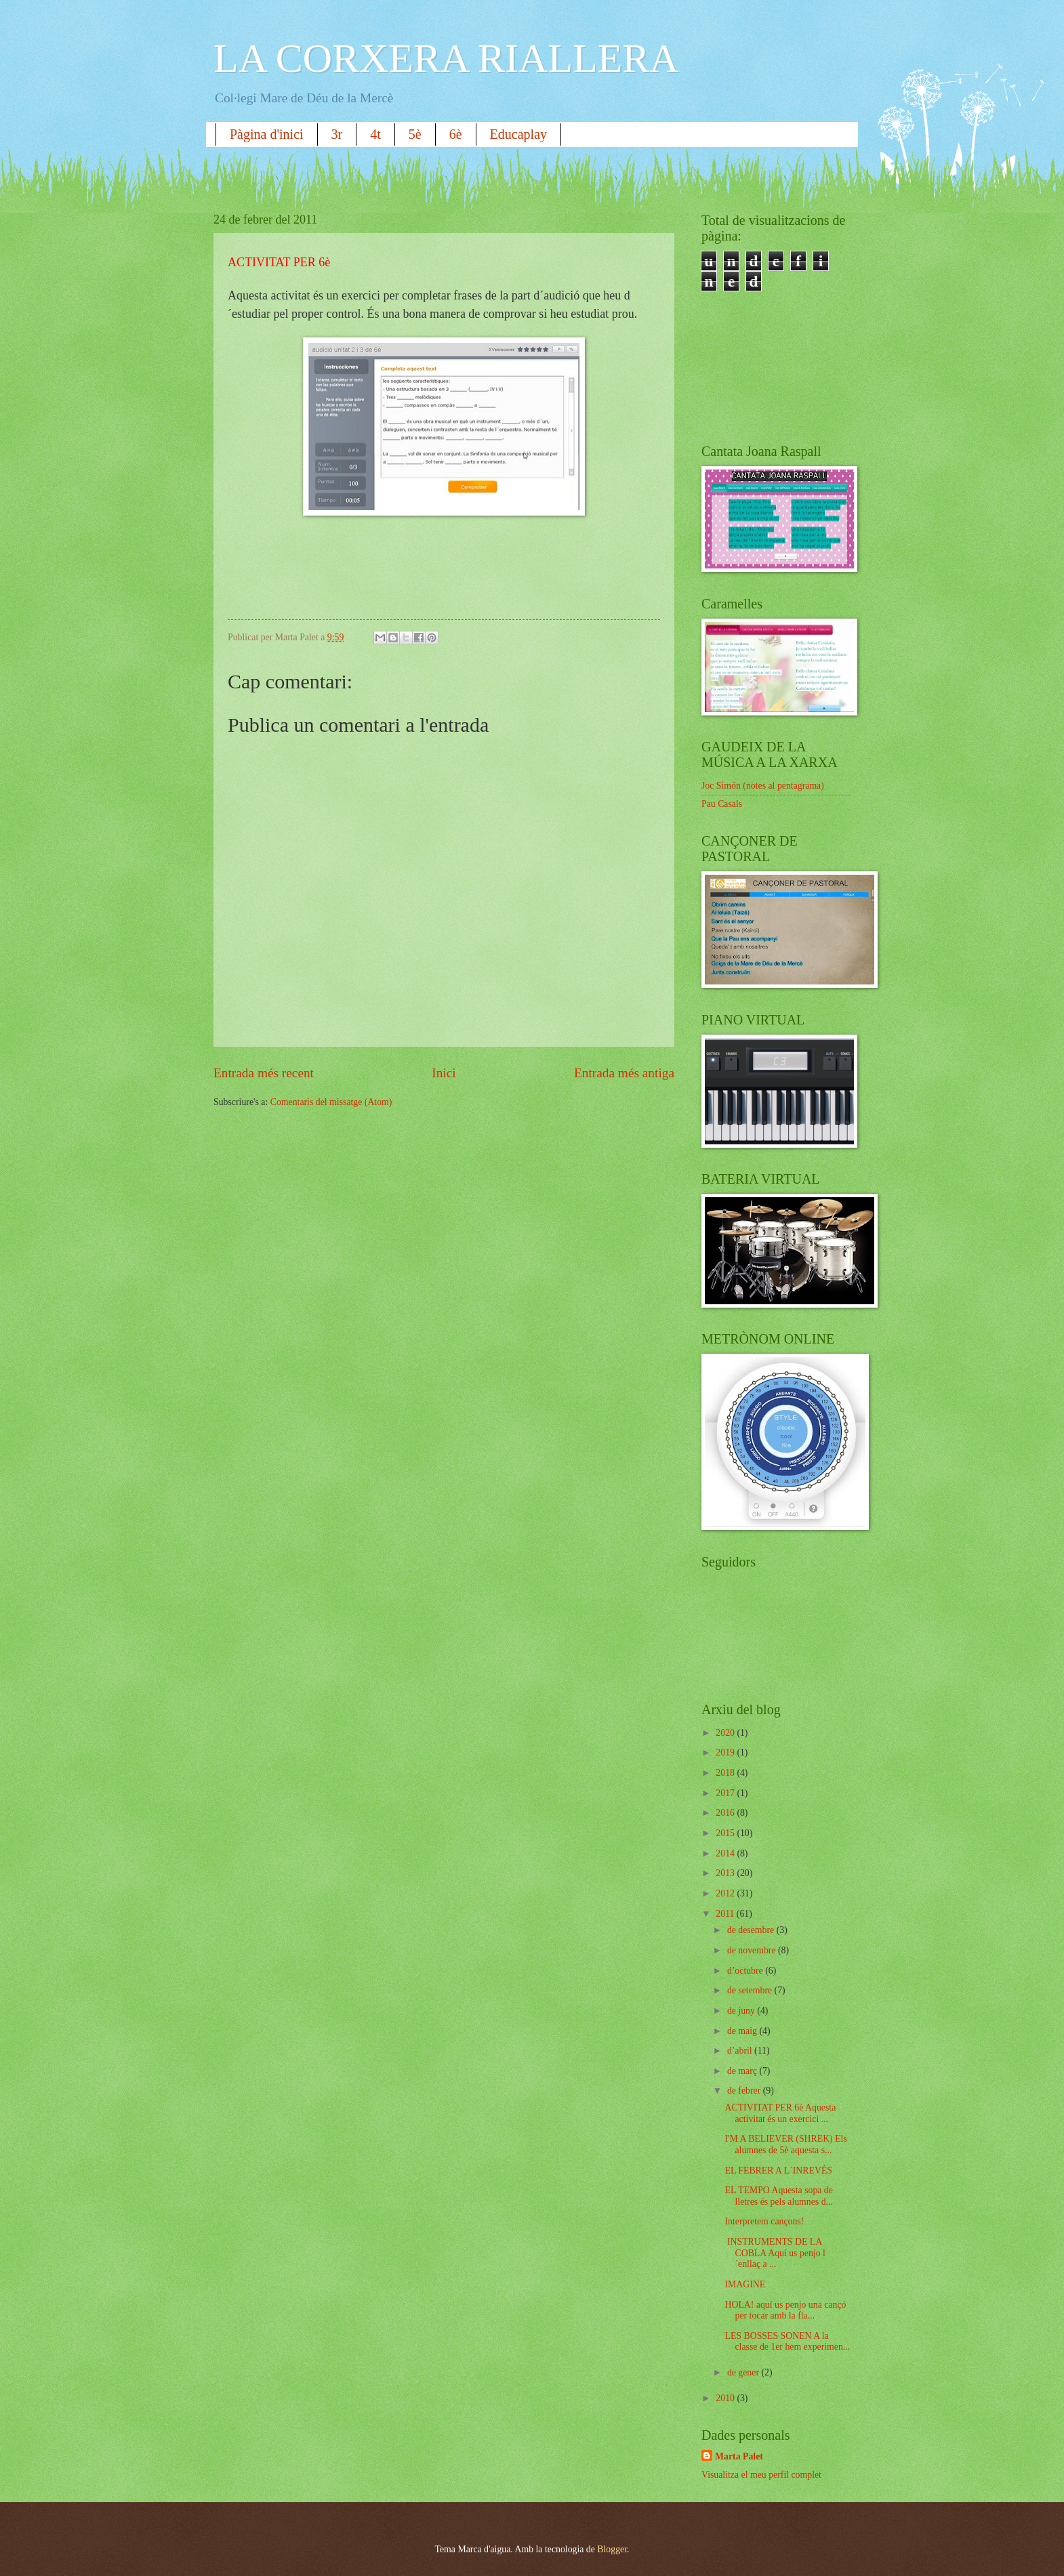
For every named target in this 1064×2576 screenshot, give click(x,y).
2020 (726, 1733)
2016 (726, 1813)
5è (415, 134)
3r (337, 134)
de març (743, 2071)
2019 (726, 1752)
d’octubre (746, 1971)
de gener (744, 2372)
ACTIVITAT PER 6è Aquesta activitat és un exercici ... (780, 2113)
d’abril (740, 2050)
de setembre (751, 1990)
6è (455, 134)
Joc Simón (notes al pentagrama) (762, 786)
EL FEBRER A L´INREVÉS (778, 2170)
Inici (443, 1073)
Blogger (612, 2549)
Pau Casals (721, 804)
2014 (726, 1853)
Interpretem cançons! (764, 2221)
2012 (726, 1893)
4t (375, 134)
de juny (742, 2011)
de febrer (745, 2090)
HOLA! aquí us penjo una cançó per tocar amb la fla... (785, 2310)
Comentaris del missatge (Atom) (331, 1102)
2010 (726, 2398)
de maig (743, 2031)
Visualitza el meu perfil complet (761, 2475)
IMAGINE (744, 2284)
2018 (726, 1773)
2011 (726, 1914)
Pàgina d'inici (267, 134)
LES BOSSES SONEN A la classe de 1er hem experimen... (787, 2341)
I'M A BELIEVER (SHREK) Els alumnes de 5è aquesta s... (785, 2144)
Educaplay (518, 134)
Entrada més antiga (624, 1073)
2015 (726, 1833)
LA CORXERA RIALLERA (446, 58)
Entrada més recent (263, 1073)
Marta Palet (739, 2456)
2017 (726, 1793)
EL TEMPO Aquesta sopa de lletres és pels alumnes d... (778, 2196)
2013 (726, 1873)
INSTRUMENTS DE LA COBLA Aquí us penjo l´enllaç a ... (774, 2253)
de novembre (752, 1950)
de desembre (752, 1930)
